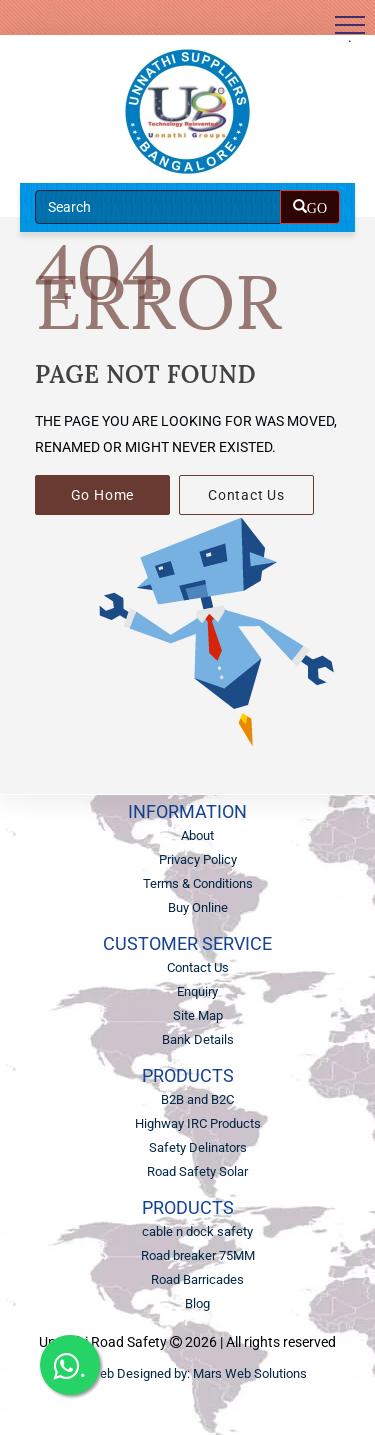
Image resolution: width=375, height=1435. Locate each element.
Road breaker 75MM (198, 1255)
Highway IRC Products (198, 1123)
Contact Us (246, 495)
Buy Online (198, 907)
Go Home (103, 495)
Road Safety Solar (197, 1171)
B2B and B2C (197, 1099)
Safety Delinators (198, 1147)
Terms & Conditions (198, 883)
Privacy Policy (198, 859)
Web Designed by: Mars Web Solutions (197, 1373)
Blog (197, 1303)
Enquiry (197, 991)
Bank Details (198, 1039)
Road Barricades (197, 1279)
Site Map (198, 1015)
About (197, 835)
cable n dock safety (197, 1231)
